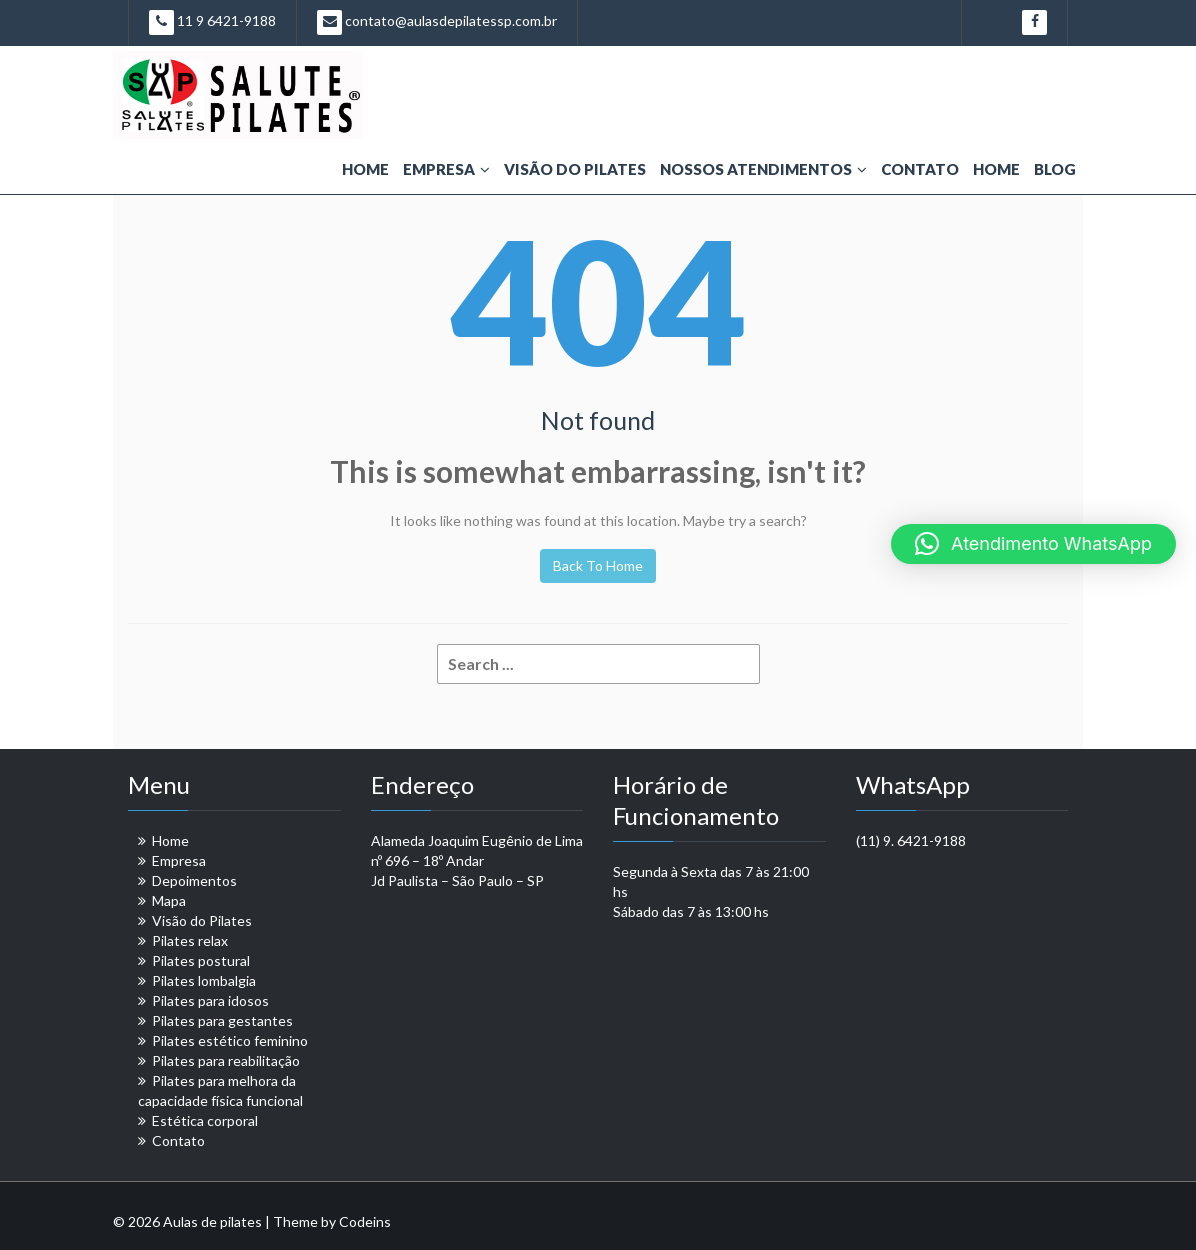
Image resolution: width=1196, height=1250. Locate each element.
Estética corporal (205, 1120)
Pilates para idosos (210, 1000)
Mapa (169, 900)
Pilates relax (190, 940)
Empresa (446, 169)
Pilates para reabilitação (226, 1060)
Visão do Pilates (575, 169)
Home (365, 169)
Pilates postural (201, 960)
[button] (1033, 544)
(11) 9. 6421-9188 (911, 840)
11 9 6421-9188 (212, 22)
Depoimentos (194, 880)
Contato (920, 169)
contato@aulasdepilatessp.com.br (437, 22)
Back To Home (598, 565)
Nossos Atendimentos (763, 169)
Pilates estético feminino (230, 1040)
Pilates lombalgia (204, 980)
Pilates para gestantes (222, 1020)
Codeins (365, 1221)
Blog (1055, 169)
